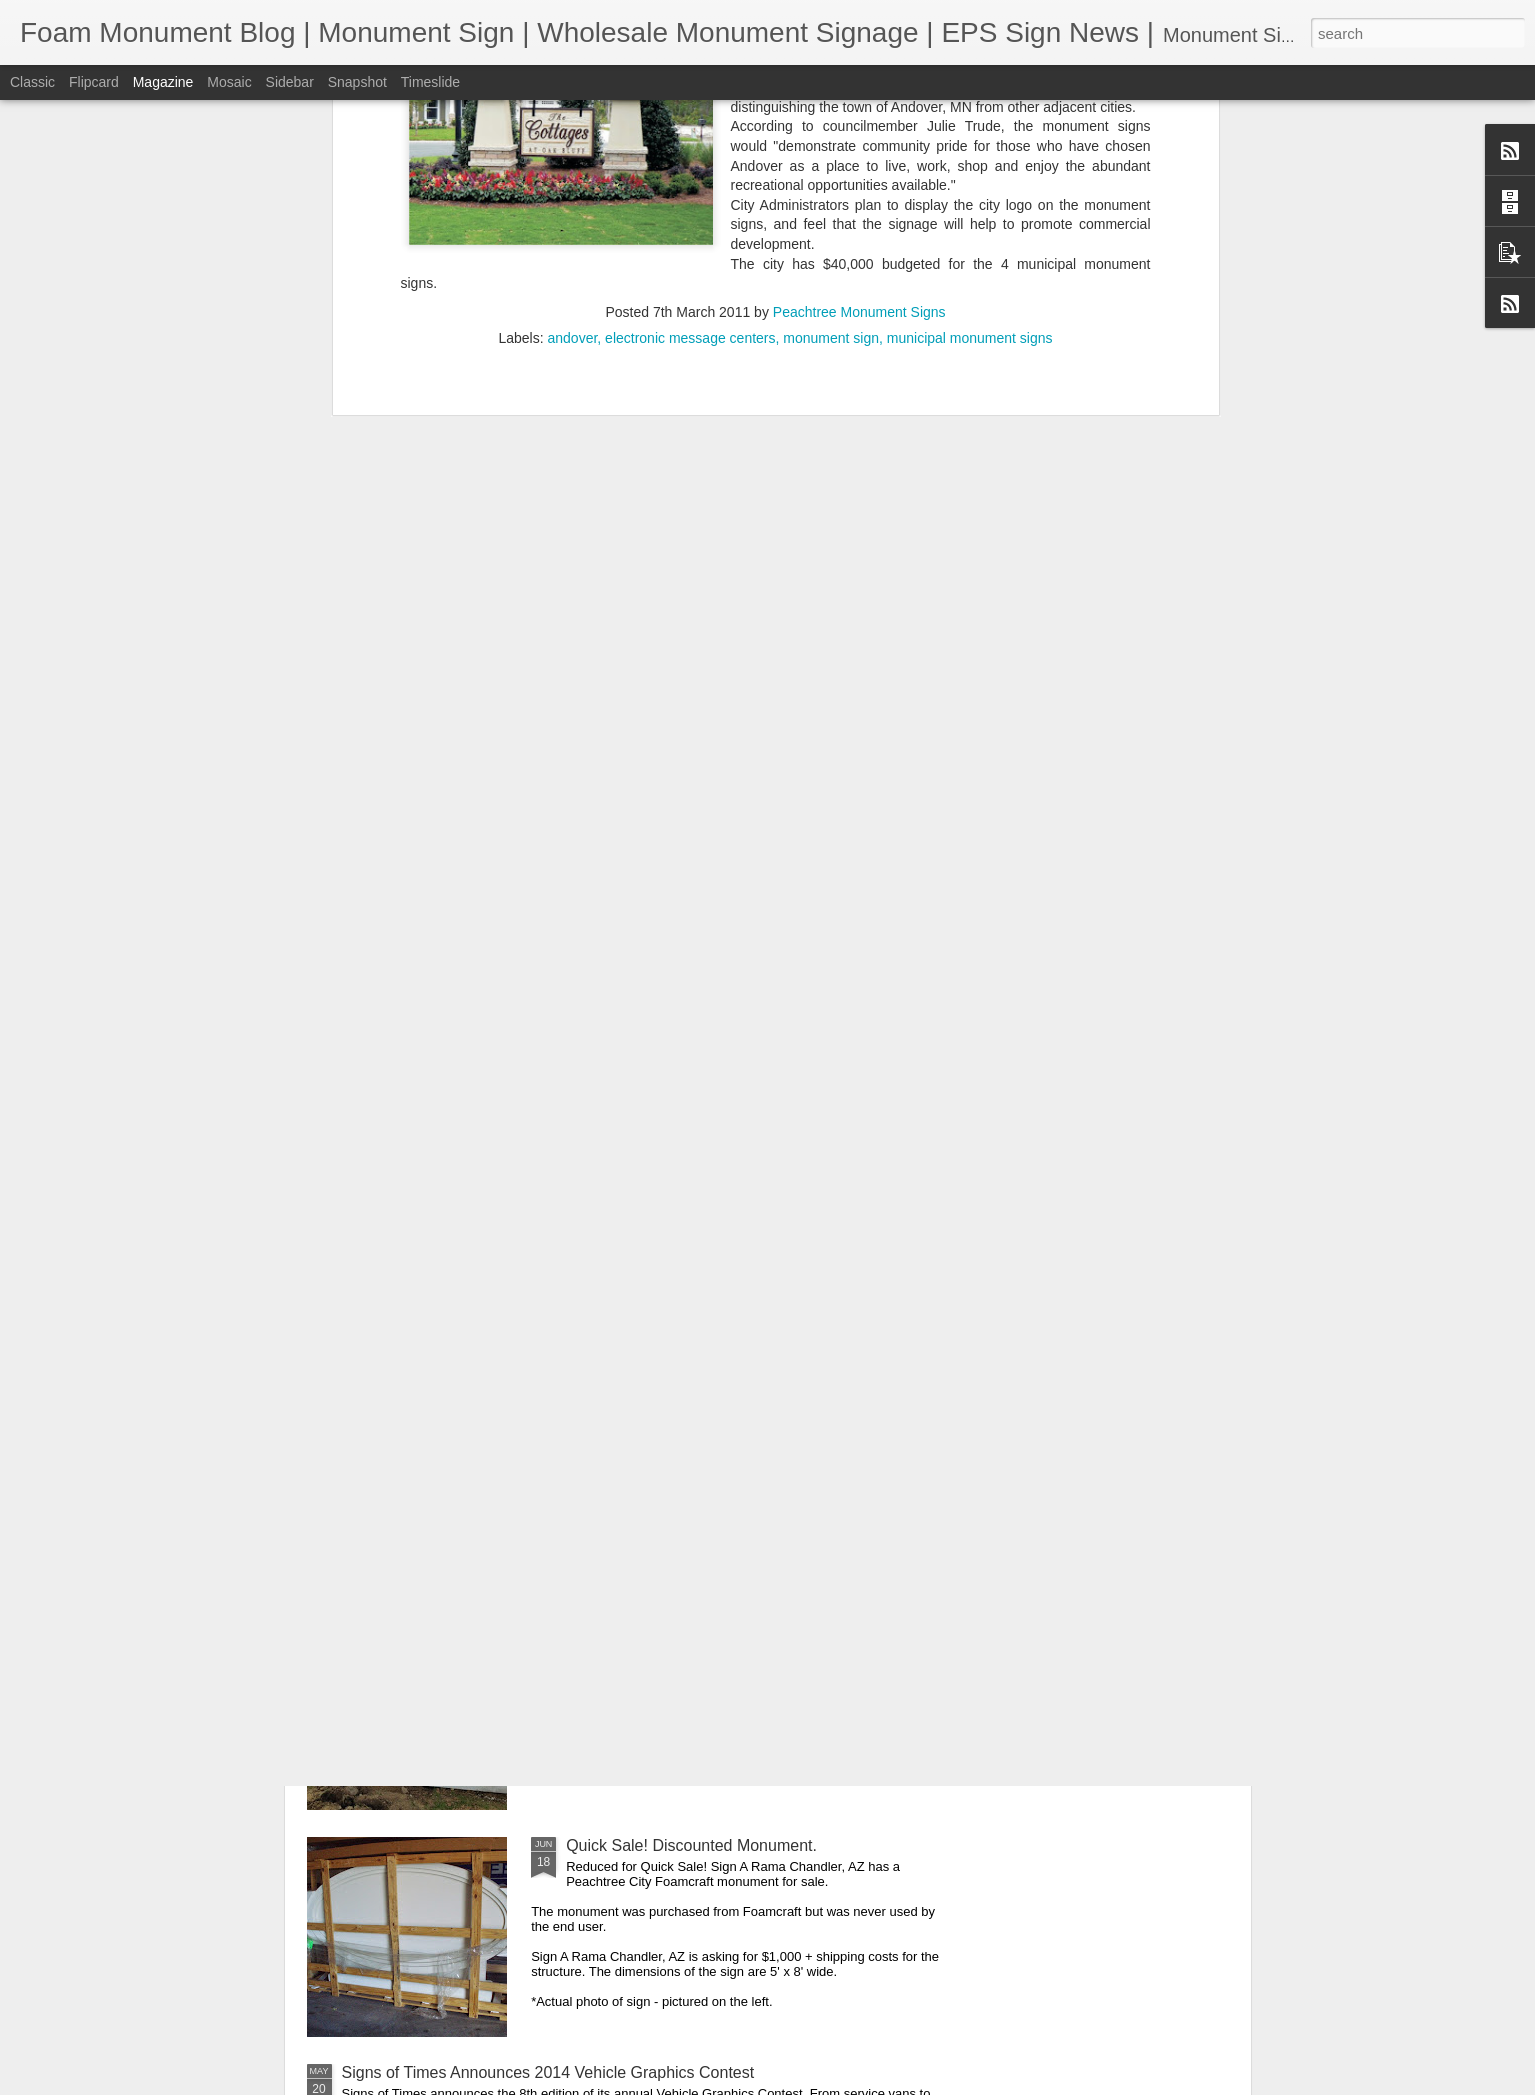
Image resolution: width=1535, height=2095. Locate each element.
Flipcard (94, 82)
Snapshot (357, 82)
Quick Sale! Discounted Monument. (691, 1845)
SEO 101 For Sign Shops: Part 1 (681, 1391)
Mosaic (229, 82)
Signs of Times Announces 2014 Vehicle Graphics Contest (548, 2072)
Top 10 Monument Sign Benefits (679, 1618)
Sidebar (290, 82)
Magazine (163, 82)
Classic (32, 82)
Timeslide (430, 82)
